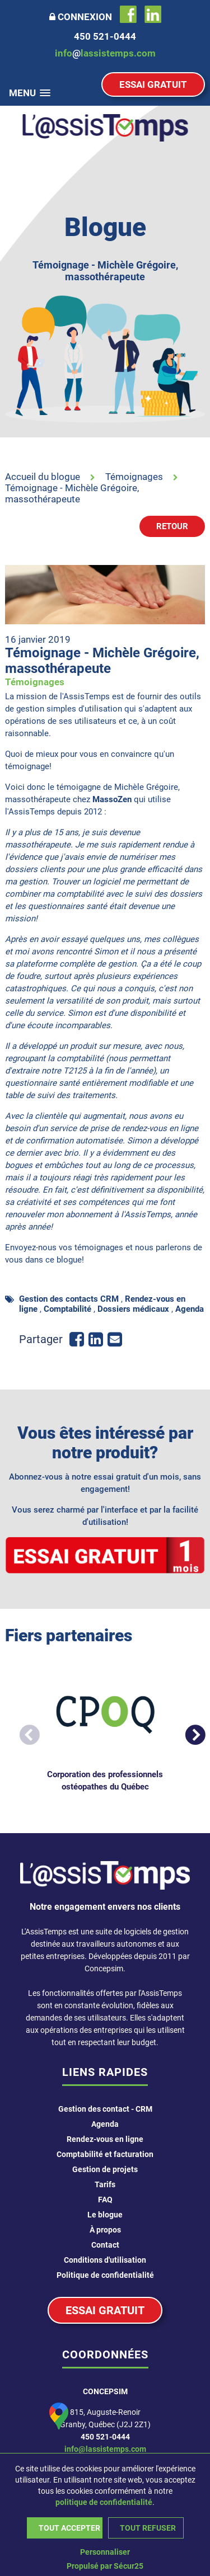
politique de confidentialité (103, 2502)
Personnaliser (105, 2551)
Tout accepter (69, 2527)
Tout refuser (148, 2527)
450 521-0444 (105, 2436)
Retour (172, 526)
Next (189, 1730)
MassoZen (113, 799)
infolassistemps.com (105, 53)
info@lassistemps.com (105, 2449)
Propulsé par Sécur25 (105, 2565)
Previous (23, 1730)
